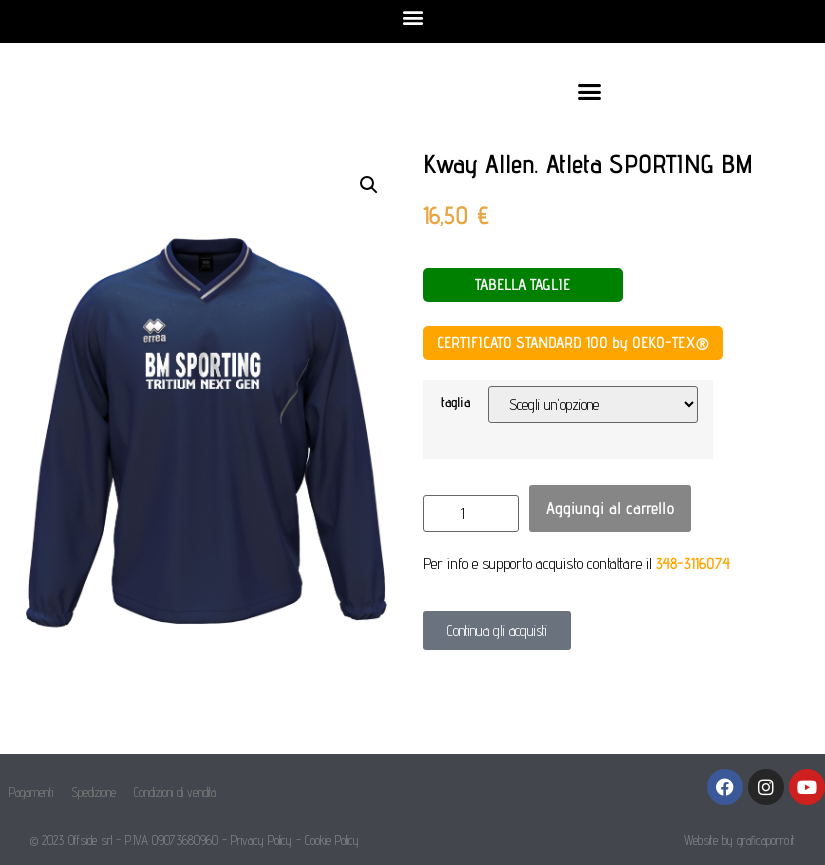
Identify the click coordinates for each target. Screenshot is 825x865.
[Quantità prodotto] (471, 513)
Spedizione (93, 792)
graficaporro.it (766, 840)
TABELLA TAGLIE (522, 284)
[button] (412, 16)
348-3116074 (693, 563)
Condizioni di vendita (175, 792)
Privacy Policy (261, 840)
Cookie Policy (332, 840)
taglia (455, 402)
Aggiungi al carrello (610, 508)
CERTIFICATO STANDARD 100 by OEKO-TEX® (573, 342)
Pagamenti (31, 792)
